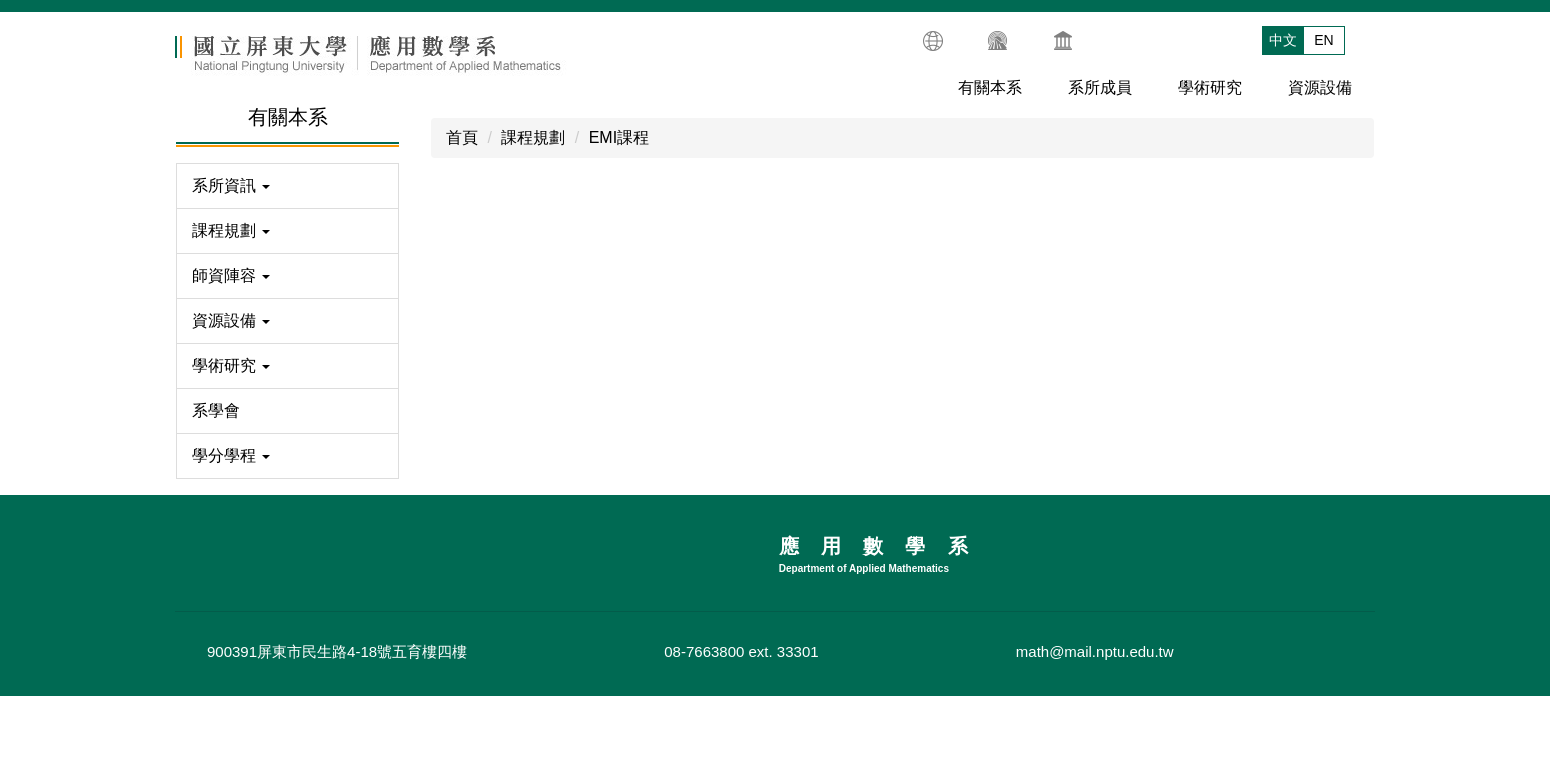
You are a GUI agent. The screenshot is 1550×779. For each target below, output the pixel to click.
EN (1323, 42)
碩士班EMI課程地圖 (1003, 527)
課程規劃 (533, 143)
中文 (1283, 42)
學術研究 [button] (1210, 93)
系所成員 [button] (1100, 93)
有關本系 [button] (990, 93)
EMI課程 (619, 143)
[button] (287, 192)
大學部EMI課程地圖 (519, 527)
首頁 (462, 143)
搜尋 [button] (1363, 38)
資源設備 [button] (1320, 93)
